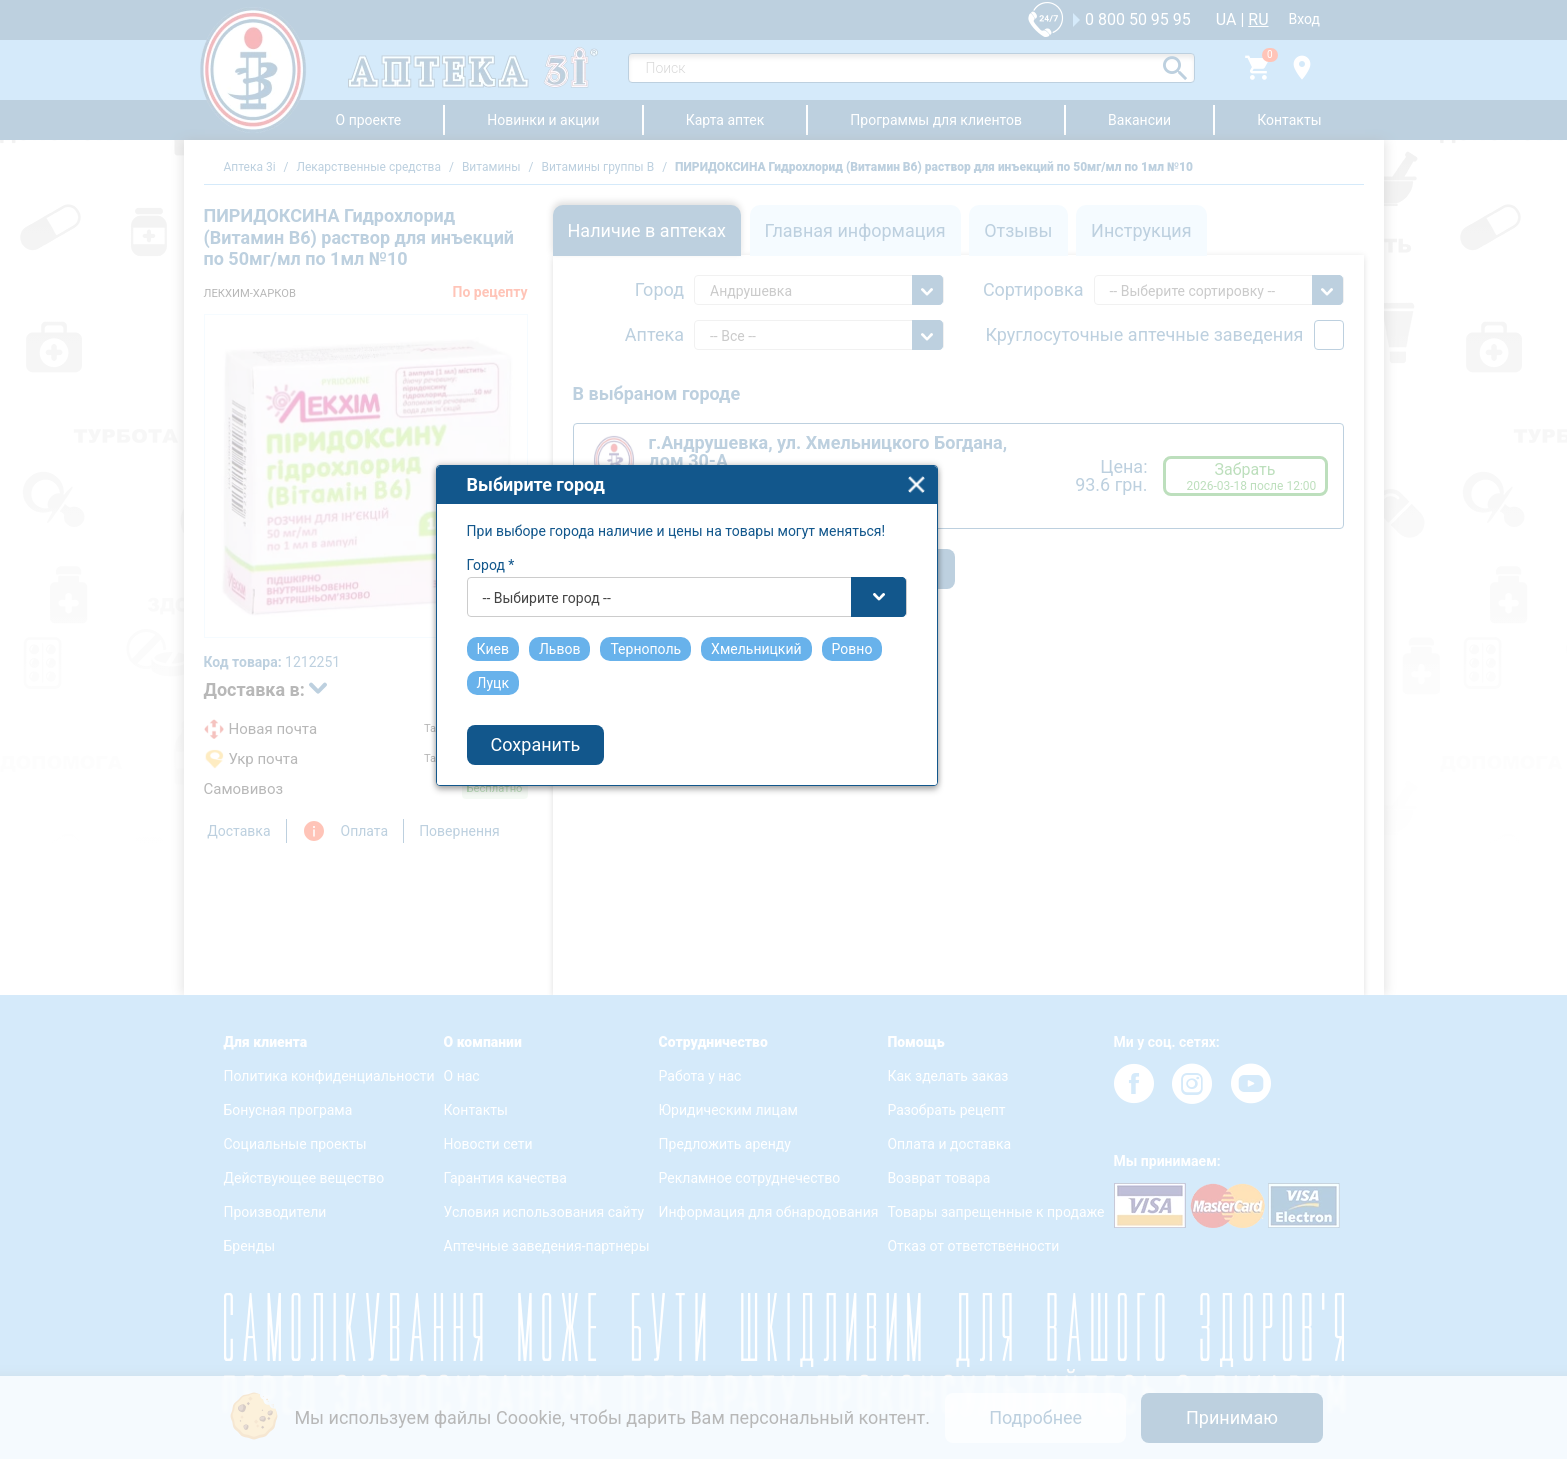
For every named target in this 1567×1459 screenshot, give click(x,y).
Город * (589, 655)
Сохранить (634, 835)
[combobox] (785, 687)
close (1014, 574)
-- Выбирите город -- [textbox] (645, 688)
